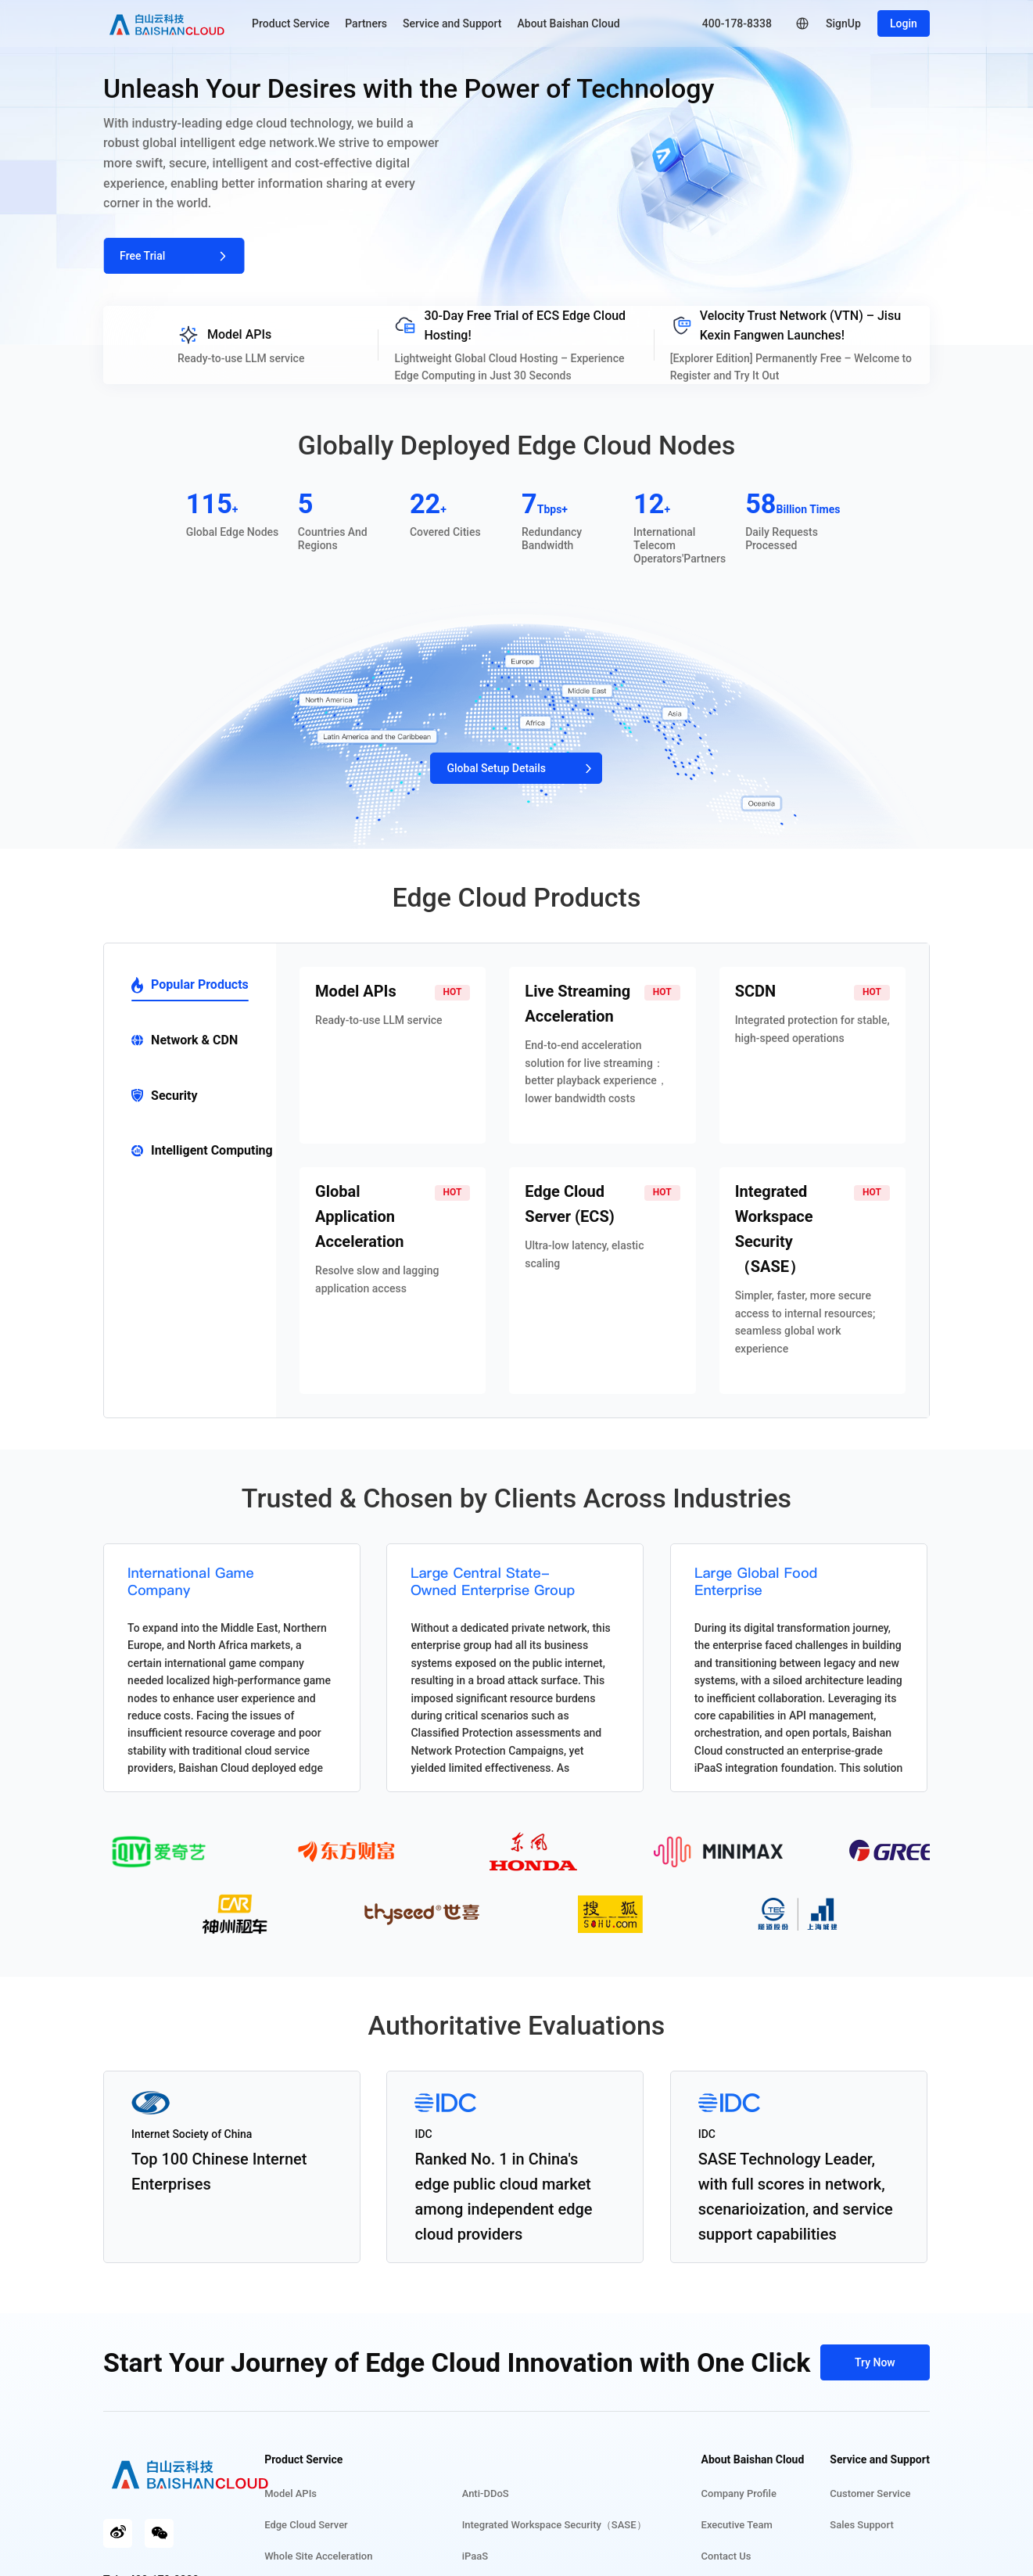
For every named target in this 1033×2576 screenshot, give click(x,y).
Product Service (290, 23)
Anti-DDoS (498, 2493)
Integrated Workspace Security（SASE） (567, 2525)
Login (903, 23)
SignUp (843, 23)
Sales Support (861, 2525)
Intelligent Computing (202, 1150)
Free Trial (174, 256)
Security (164, 1095)
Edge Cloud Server (333, 2525)
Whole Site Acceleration (345, 2556)
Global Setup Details (516, 768)
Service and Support (452, 23)
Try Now (875, 2362)
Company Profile (739, 2493)
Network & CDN (184, 1040)
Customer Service (870, 2493)
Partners (366, 23)
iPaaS (487, 2556)
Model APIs (317, 2493)
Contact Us (726, 2556)
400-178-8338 (737, 23)
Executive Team (737, 2525)
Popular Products (190, 985)
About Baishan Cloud (569, 23)
